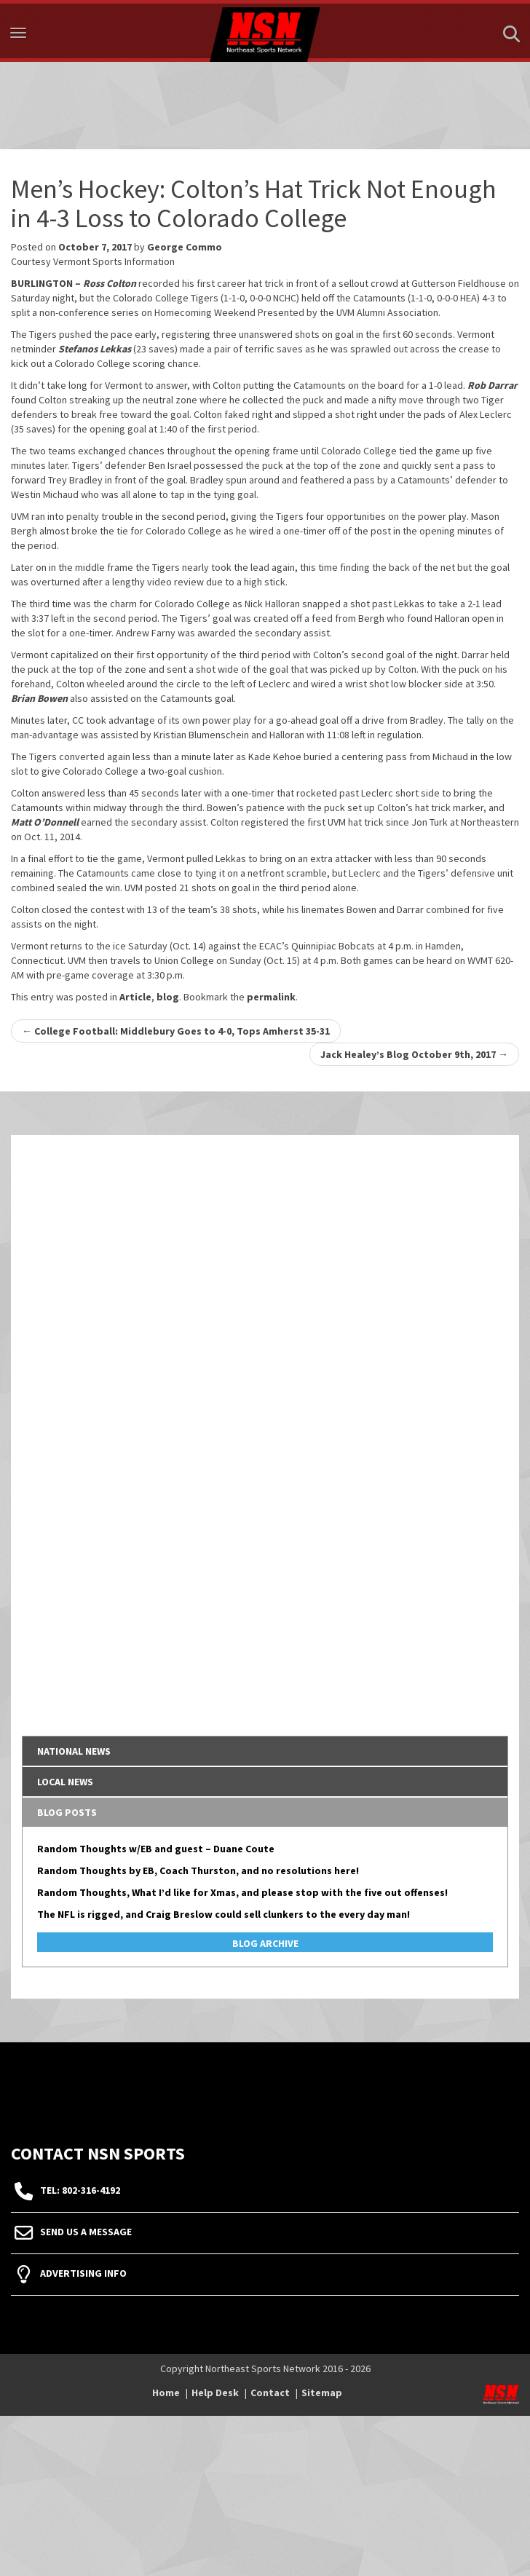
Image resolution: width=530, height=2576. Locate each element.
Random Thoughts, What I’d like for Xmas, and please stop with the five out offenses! (242, 1892)
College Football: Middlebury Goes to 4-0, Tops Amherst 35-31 (176, 1031)
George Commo (184, 246)
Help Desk (215, 2392)
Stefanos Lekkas (94, 348)
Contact (270, 2392)
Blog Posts (67, 1812)
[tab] (265, 1751)
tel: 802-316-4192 (80, 2190)
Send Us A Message (86, 2231)
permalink (271, 996)
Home (166, 2392)
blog (168, 996)
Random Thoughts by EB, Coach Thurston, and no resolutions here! (198, 1870)
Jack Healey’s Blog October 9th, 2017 (414, 1054)
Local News (65, 1781)
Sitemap (321, 2392)
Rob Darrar (492, 385)
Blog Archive (265, 1943)
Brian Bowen (39, 698)
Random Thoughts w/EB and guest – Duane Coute (155, 1848)
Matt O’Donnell (45, 822)
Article (135, 996)
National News (74, 1751)
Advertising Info (83, 2273)
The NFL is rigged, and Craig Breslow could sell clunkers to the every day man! (223, 1914)
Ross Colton (109, 283)
